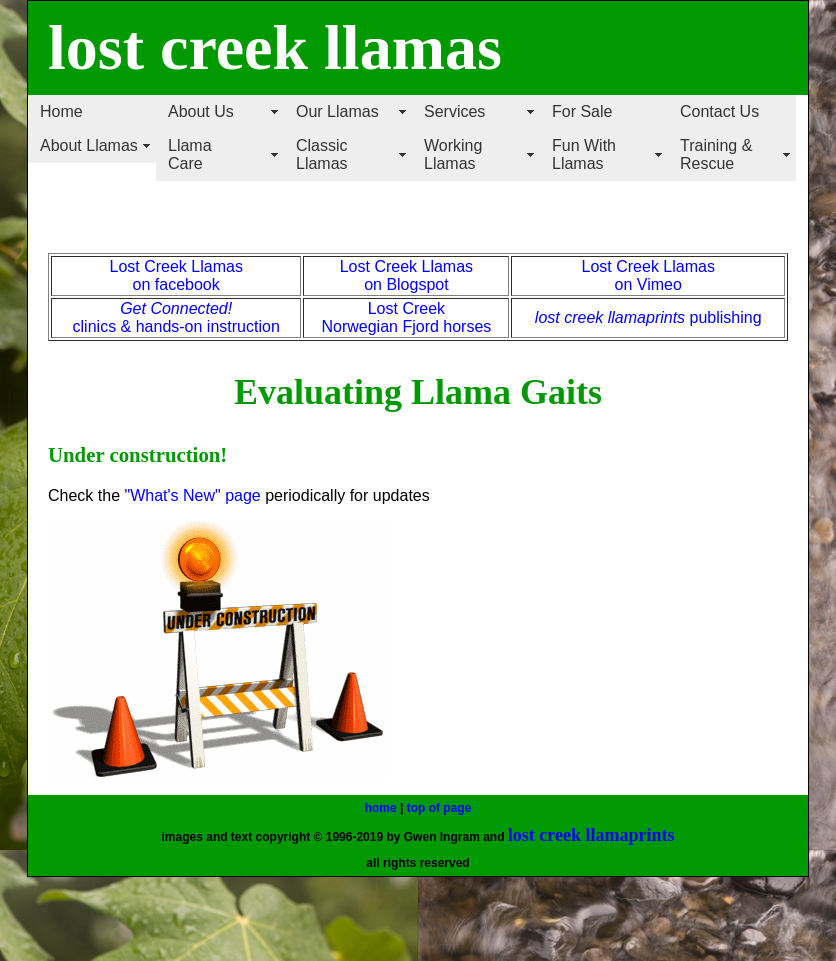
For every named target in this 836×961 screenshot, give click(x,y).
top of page (439, 808)
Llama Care (190, 154)
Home (61, 111)
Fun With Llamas (584, 154)
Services (454, 111)
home (381, 808)
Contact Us (719, 111)
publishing (723, 317)
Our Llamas (337, 111)
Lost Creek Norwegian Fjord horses (406, 317)
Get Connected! (176, 308)
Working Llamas (453, 154)
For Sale (582, 111)
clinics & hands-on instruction (176, 326)
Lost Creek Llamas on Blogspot (406, 275)
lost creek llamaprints (610, 317)
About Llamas (89, 145)
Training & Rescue (716, 154)
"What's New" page (192, 495)
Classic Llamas (322, 154)
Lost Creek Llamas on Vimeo (648, 275)
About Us (201, 111)
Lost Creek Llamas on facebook (175, 275)
